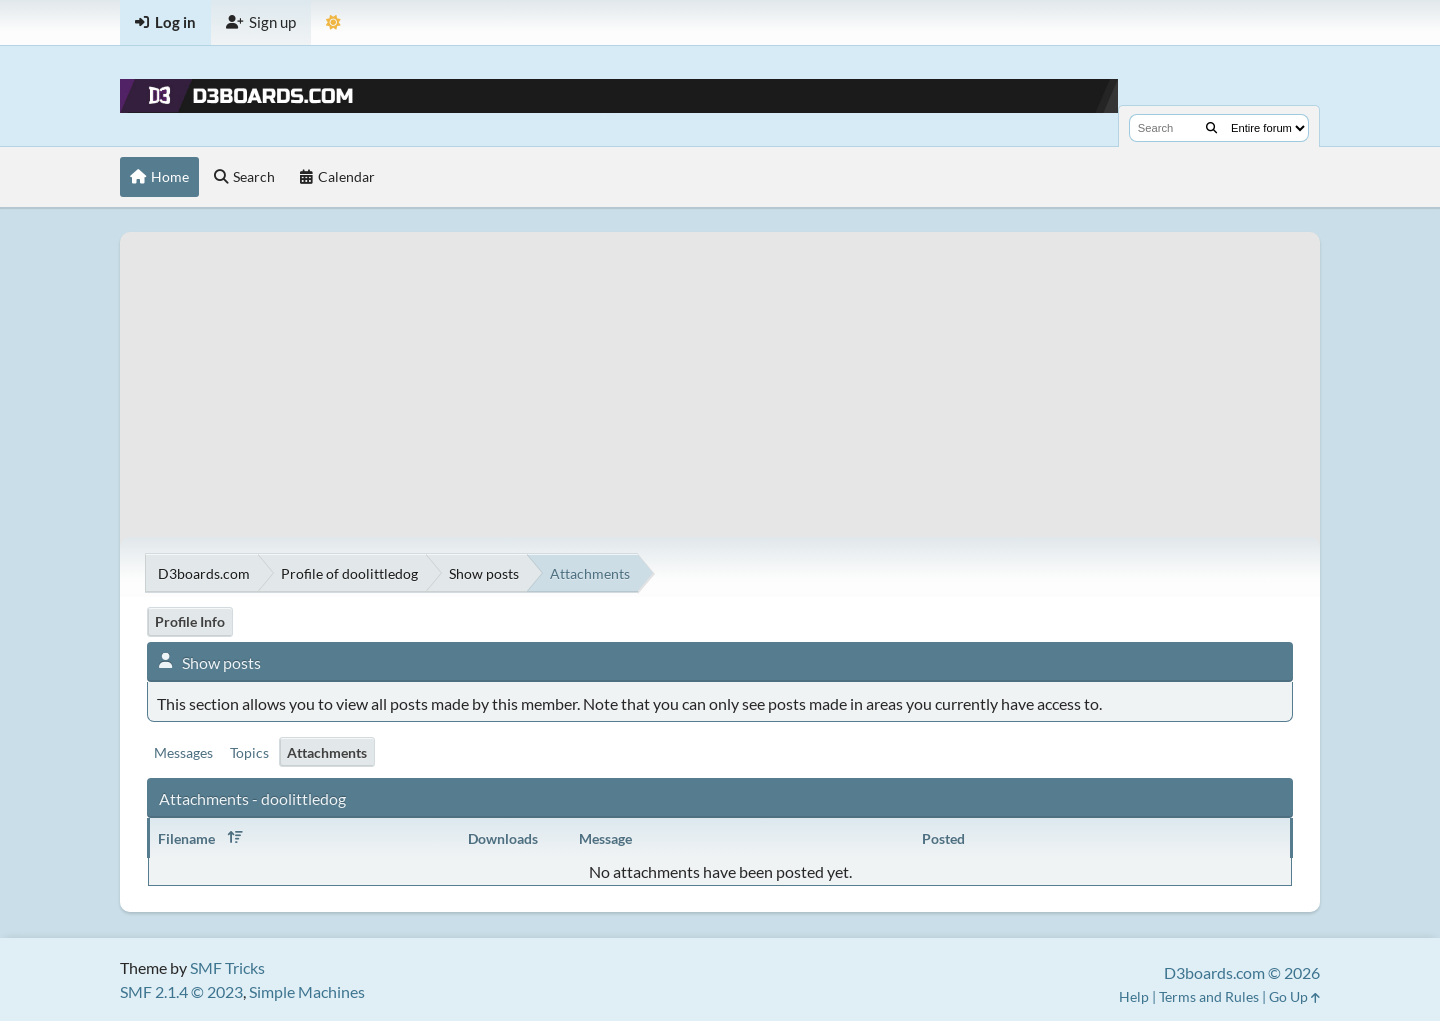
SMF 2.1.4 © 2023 (181, 991)
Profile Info (190, 621)
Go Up (1294, 996)
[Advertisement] (720, 372)
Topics (249, 752)
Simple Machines (307, 991)
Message (605, 838)
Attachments (327, 752)
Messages (183, 752)
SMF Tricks (227, 967)
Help (1134, 996)
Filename (204, 838)
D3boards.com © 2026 (1242, 972)
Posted (943, 838)
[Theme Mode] (333, 22)
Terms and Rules (1209, 996)
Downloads (503, 838)
